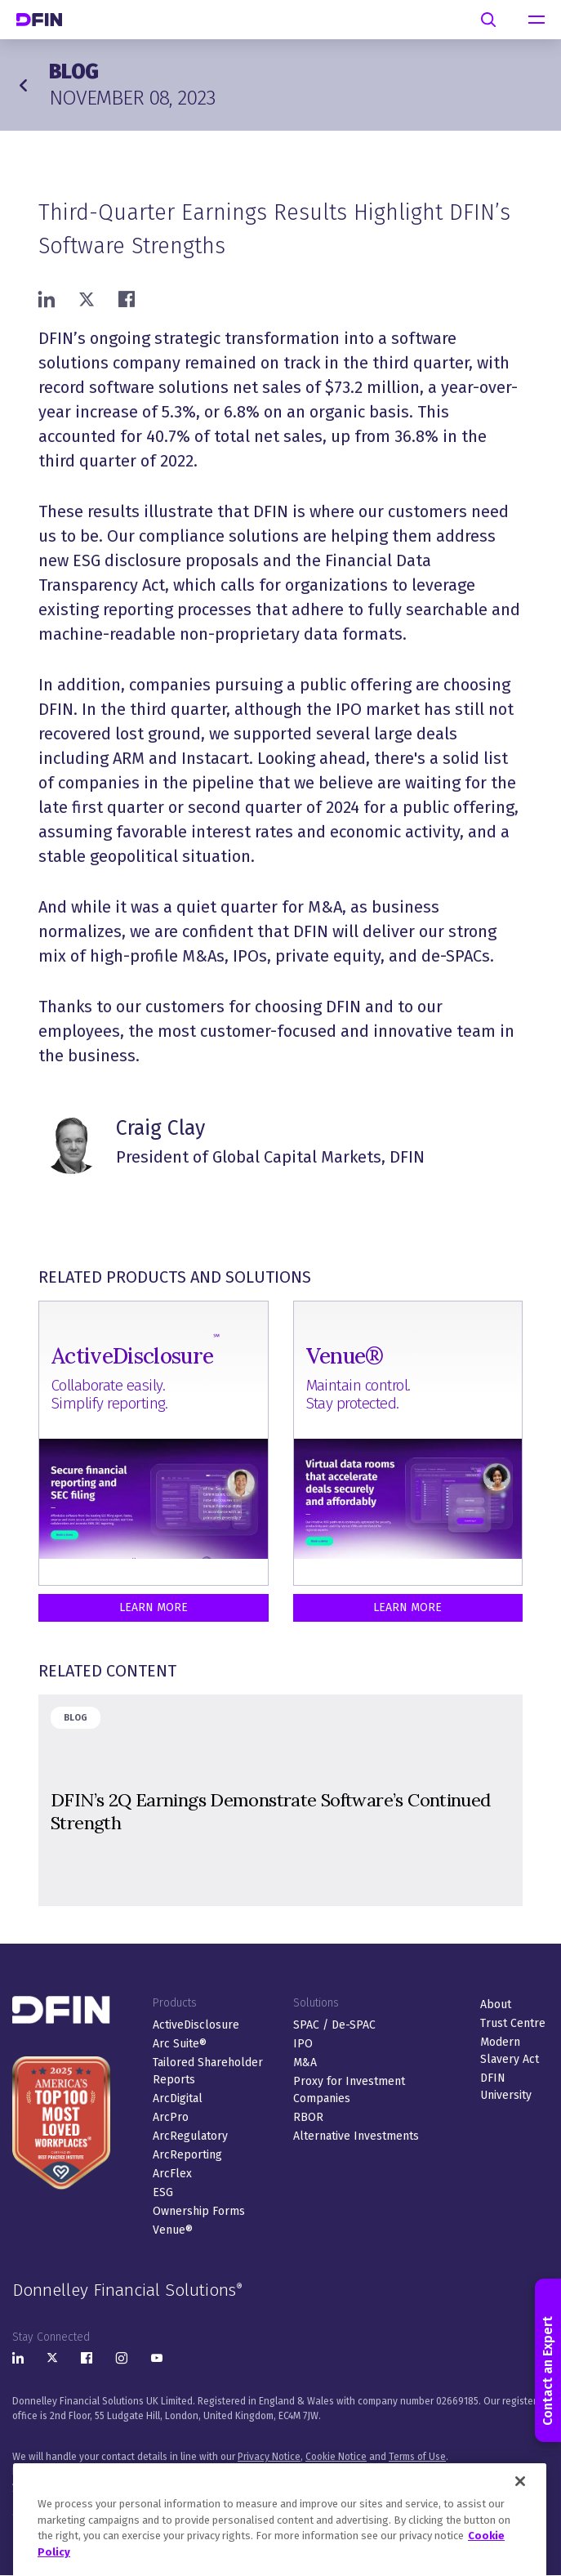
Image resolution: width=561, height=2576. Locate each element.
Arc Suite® (180, 2044)
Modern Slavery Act (509, 2050)
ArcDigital (178, 2098)
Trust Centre (512, 2023)
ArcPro (171, 2117)
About (495, 2004)
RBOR (308, 2117)
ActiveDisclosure (196, 2025)
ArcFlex (172, 2174)
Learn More (153, 1607)
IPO (303, 2044)
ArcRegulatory (190, 2136)
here (101, 2486)
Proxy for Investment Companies (349, 2089)
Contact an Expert (547, 2360)
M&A (305, 2062)
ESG (163, 2192)
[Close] (520, 2521)
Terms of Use (417, 2456)
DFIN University (506, 2086)
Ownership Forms (199, 2211)
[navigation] (536, 19)
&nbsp (280, 1800)
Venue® (173, 2230)
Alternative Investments (356, 2136)
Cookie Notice (336, 2456)
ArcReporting (187, 2155)
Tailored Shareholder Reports (208, 2071)
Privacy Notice (269, 2456)
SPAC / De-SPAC (334, 2025)
